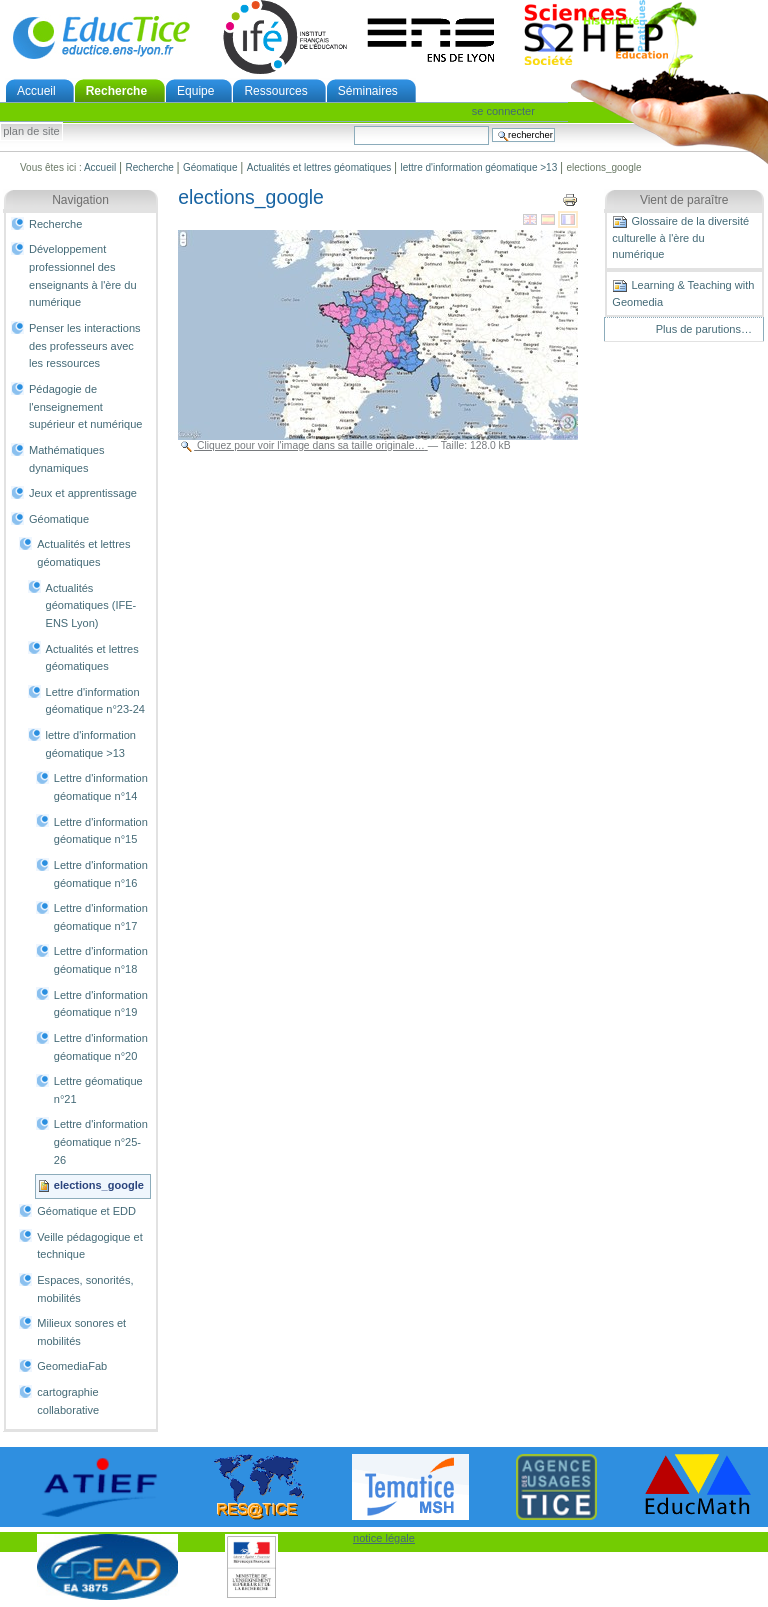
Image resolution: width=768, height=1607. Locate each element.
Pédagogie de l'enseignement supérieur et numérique (85, 406)
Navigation (80, 200)
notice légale (384, 1538)
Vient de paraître (684, 200)
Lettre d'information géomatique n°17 (101, 917)
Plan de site (31, 132)
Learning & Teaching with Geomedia (683, 293)
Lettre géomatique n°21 (98, 1090)
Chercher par (353, 125)
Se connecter (503, 111)
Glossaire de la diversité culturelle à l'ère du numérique (680, 237)
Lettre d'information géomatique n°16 (101, 874)
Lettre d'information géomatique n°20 (101, 1047)
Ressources (275, 91)
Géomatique (210, 167)
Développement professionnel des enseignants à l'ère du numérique (83, 275)
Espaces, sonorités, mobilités (85, 1289)
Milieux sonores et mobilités (81, 1332)
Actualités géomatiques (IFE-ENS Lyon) (91, 605)
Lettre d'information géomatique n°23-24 (95, 701)
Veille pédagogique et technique (90, 1246)
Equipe (195, 91)
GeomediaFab (72, 1366)
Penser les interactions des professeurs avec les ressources (85, 345)
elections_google (99, 1185)
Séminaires (368, 91)
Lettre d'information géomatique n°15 (101, 831)
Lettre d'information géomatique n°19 (101, 1004)
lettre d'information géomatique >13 (479, 167)
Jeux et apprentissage (83, 493)
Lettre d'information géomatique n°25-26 (101, 1141)
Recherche (116, 91)
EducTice (101, 37)
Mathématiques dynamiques (66, 459)
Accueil (36, 91)
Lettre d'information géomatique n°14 (101, 787)
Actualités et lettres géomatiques (319, 167)
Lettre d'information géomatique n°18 (101, 960)
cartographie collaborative (68, 1401)
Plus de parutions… (704, 329)
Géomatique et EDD (86, 1211)
